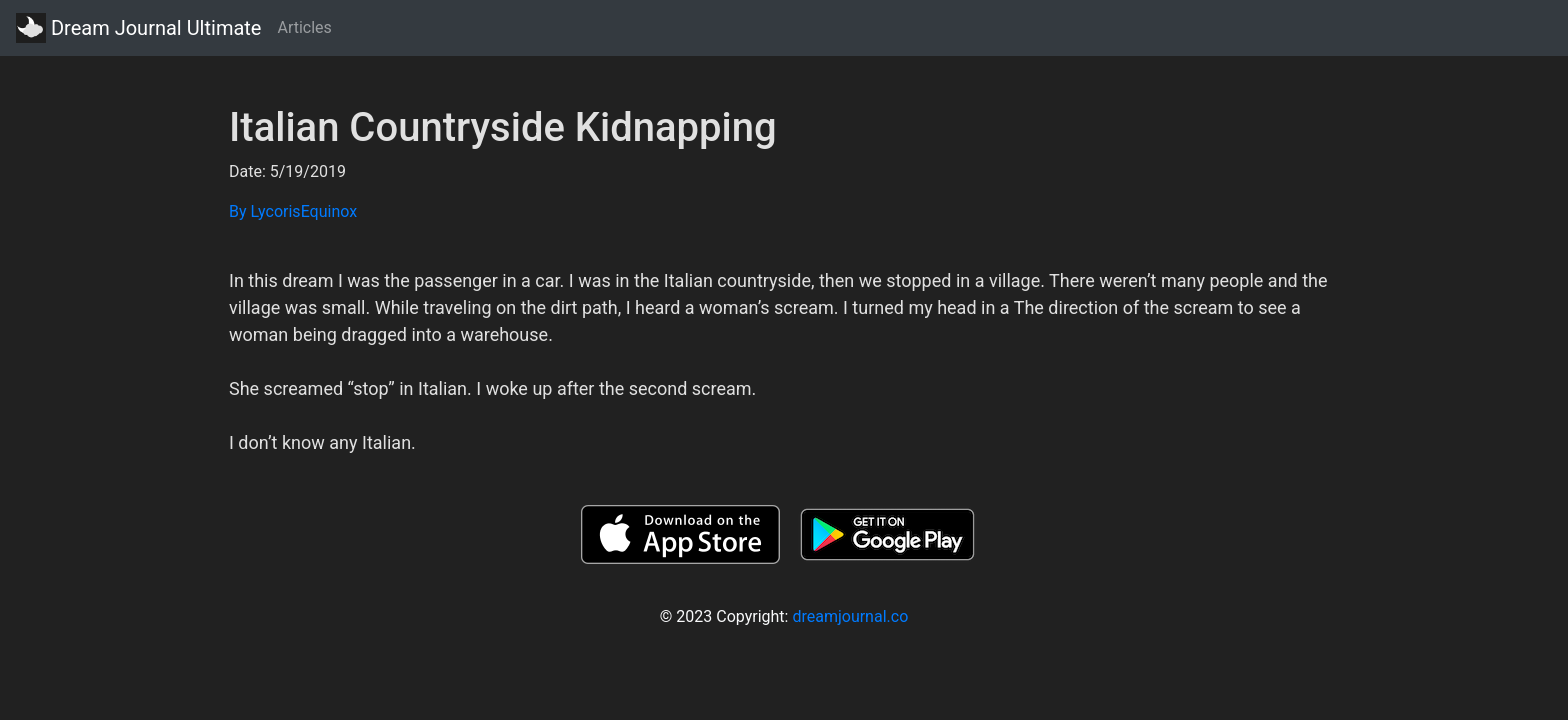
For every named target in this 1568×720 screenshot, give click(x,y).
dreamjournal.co (850, 616)
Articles (304, 27)
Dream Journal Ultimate (138, 28)
